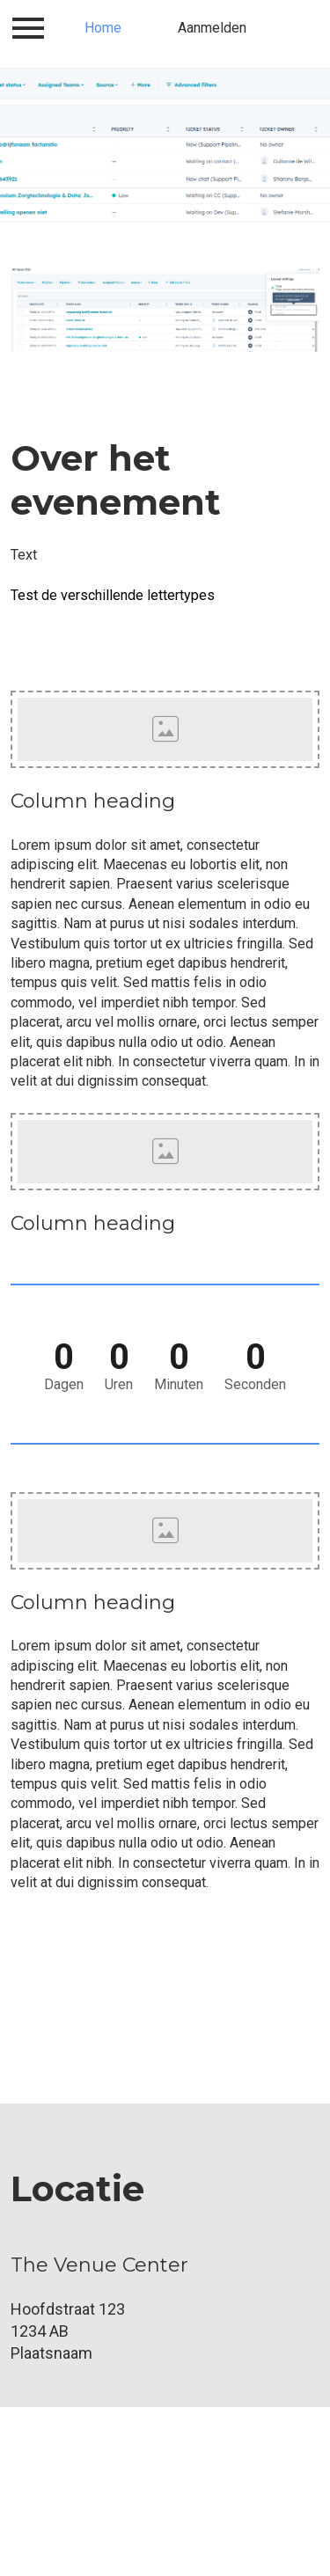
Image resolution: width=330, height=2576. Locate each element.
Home (102, 27)
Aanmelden (212, 27)
